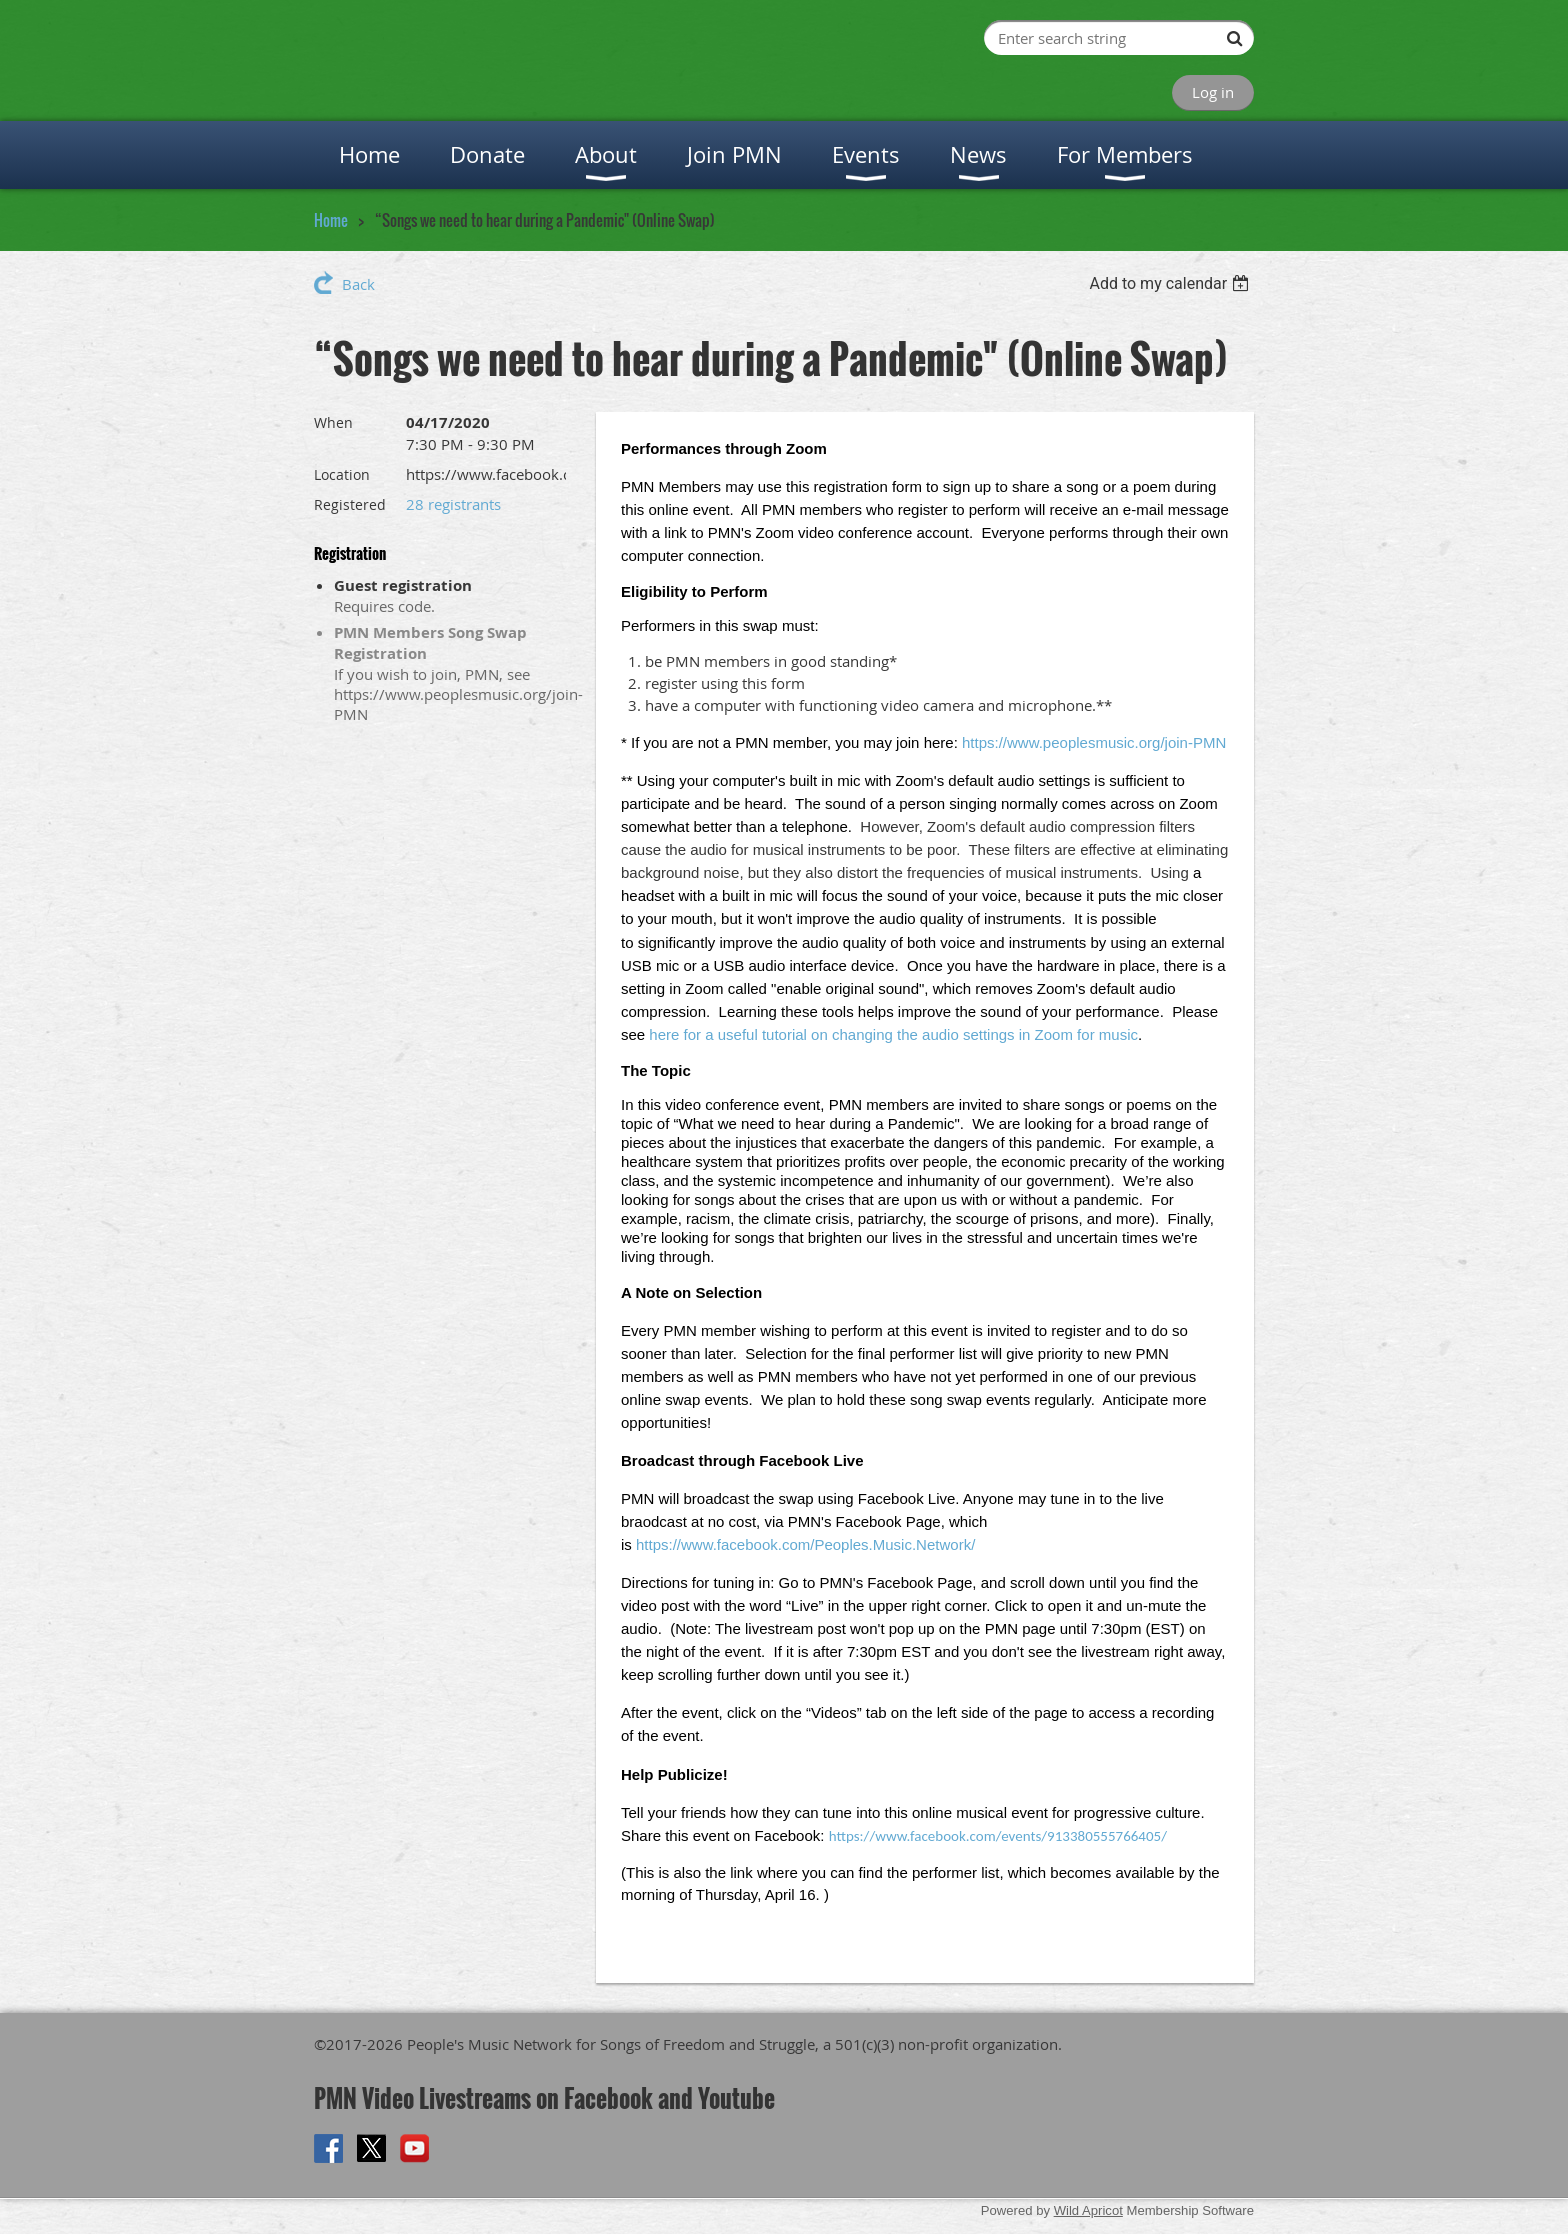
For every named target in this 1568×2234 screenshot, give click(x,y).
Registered (350, 504)
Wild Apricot (1088, 2210)
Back (358, 284)
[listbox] (1171, 283)
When (333, 422)
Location (342, 474)
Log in (1213, 92)
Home (331, 220)
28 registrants (453, 504)
